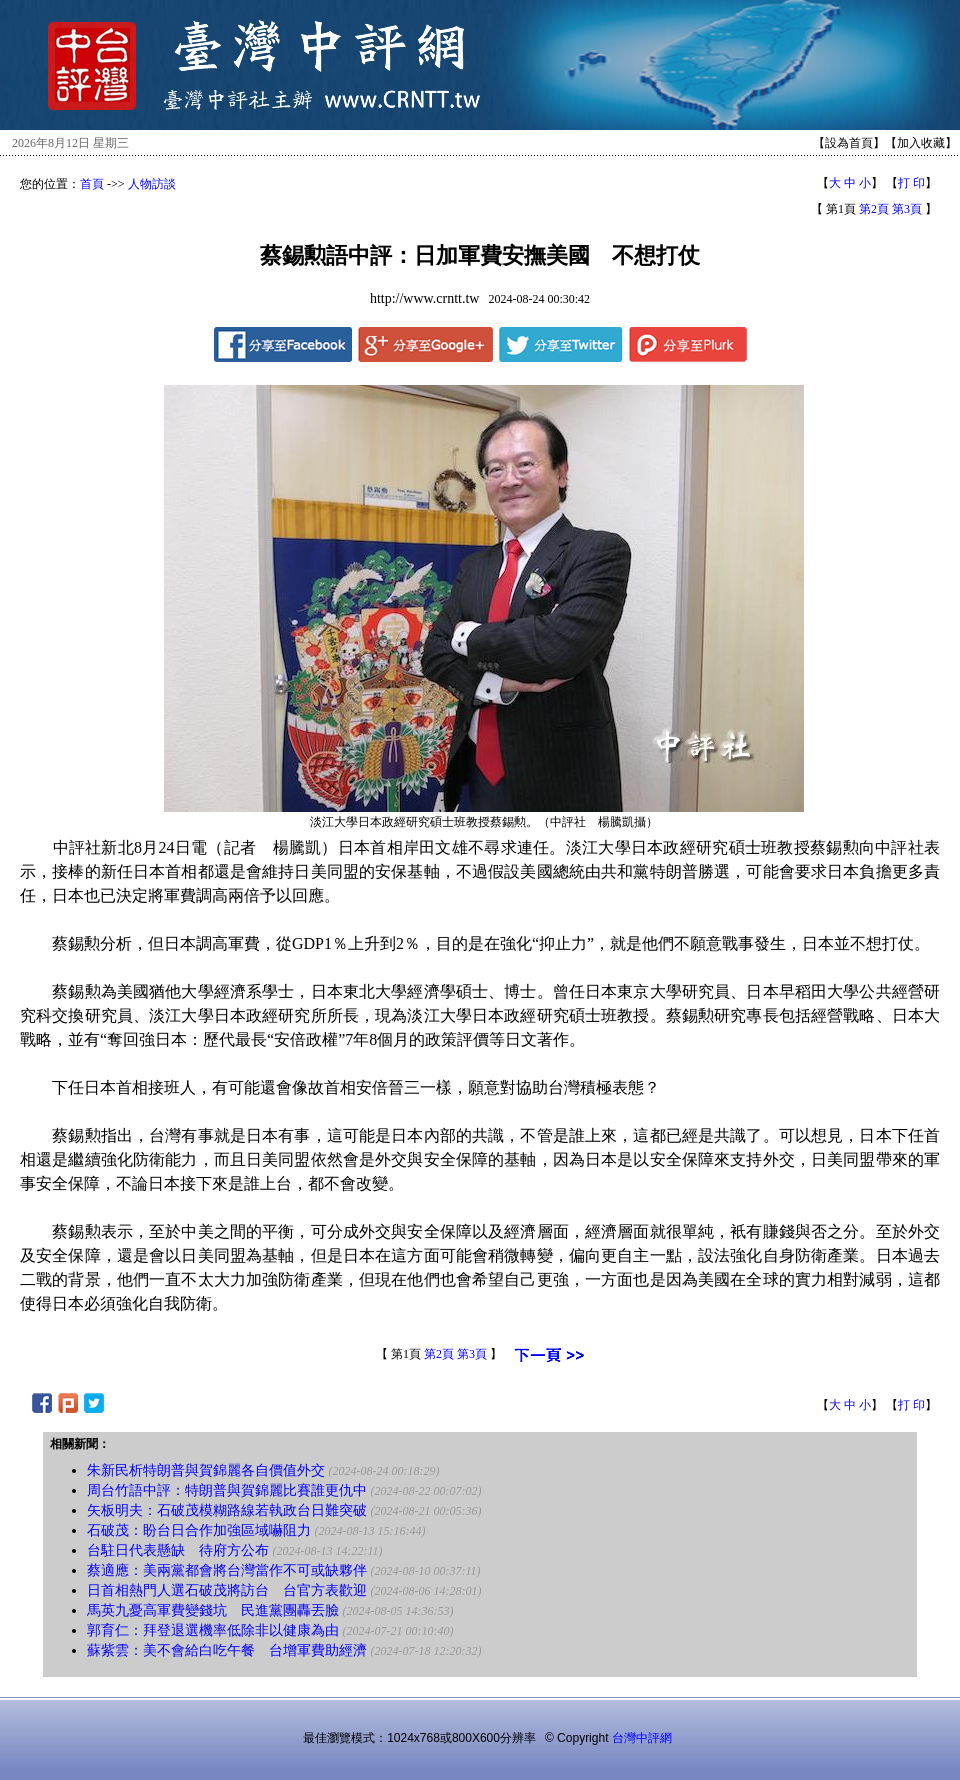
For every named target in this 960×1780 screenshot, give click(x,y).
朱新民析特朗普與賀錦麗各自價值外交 (206, 1470)
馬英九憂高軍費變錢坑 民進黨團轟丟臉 (213, 1610)
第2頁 (874, 209)
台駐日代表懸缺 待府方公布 (178, 1550)
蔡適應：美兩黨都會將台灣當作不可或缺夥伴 (227, 1570)
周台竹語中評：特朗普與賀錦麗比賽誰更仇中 (227, 1490)
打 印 (911, 183)
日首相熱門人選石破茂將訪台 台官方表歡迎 (227, 1590)
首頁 (92, 184)
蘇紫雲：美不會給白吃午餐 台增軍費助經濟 (227, 1650)
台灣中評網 (642, 1738)
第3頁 (907, 209)
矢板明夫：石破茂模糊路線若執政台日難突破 (227, 1510)
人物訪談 (152, 184)
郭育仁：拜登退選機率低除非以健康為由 (213, 1630)
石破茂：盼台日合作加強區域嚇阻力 (199, 1530)
